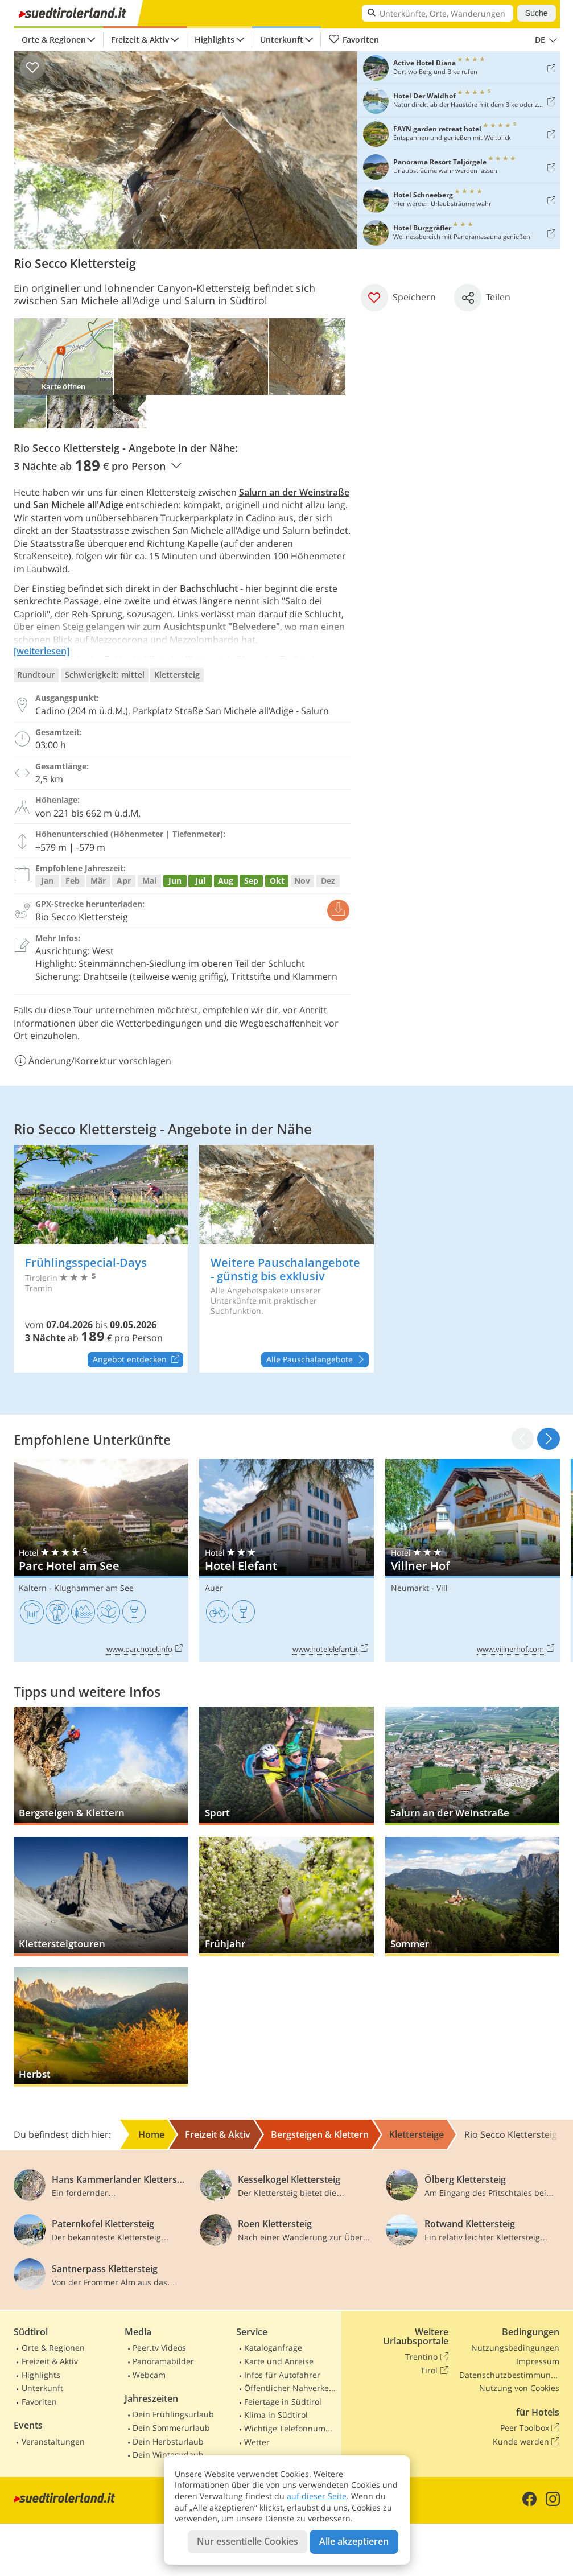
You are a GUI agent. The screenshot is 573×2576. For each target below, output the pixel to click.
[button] (548, 1439)
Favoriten (354, 40)
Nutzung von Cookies (519, 2388)
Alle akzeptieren (354, 2541)
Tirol (434, 2370)
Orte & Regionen (54, 39)
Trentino (426, 2357)
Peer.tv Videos (159, 2347)
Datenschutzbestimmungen (509, 2374)
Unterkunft (281, 39)
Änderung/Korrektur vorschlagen (93, 1060)
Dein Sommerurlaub (171, 2427)
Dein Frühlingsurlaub (173, 2414)
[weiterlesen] (41, 651)
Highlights (214, 39)
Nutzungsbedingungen (515, 2347)
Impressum (537, 2361)
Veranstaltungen (53, 2441)
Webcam (149, 2374)
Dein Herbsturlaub (168, 2441)
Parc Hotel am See (101, 1560)
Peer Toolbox (529, 2428)
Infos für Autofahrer (282, 2374)
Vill (442, 1587)
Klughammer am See (94, 1587)
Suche (536, 13)
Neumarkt (410, 1587)
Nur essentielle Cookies (247, 2541)
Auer (214, 1587)
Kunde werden (526, 2441)
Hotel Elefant (286, 1560)
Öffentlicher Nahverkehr (290, 2388)
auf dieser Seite (317, 2496)
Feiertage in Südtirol (282, 2401)
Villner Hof (472, 1560)
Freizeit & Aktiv (140, 39)
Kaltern (33, 1587)
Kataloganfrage (273, 2347)
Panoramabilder (163, 2361)
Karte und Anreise (279, 2361)
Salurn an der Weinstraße (294, 492)
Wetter (257, 2442)
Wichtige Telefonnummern (290, 2428)
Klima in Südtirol (276, 2414)
